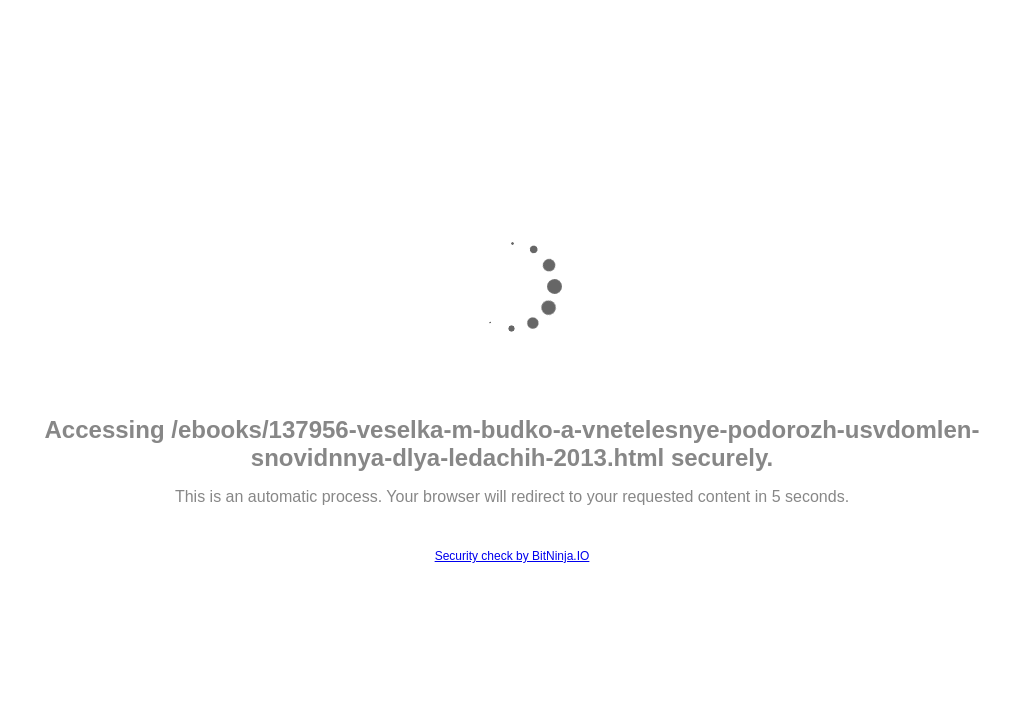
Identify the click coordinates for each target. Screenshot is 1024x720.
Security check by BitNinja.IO (512, 556)
